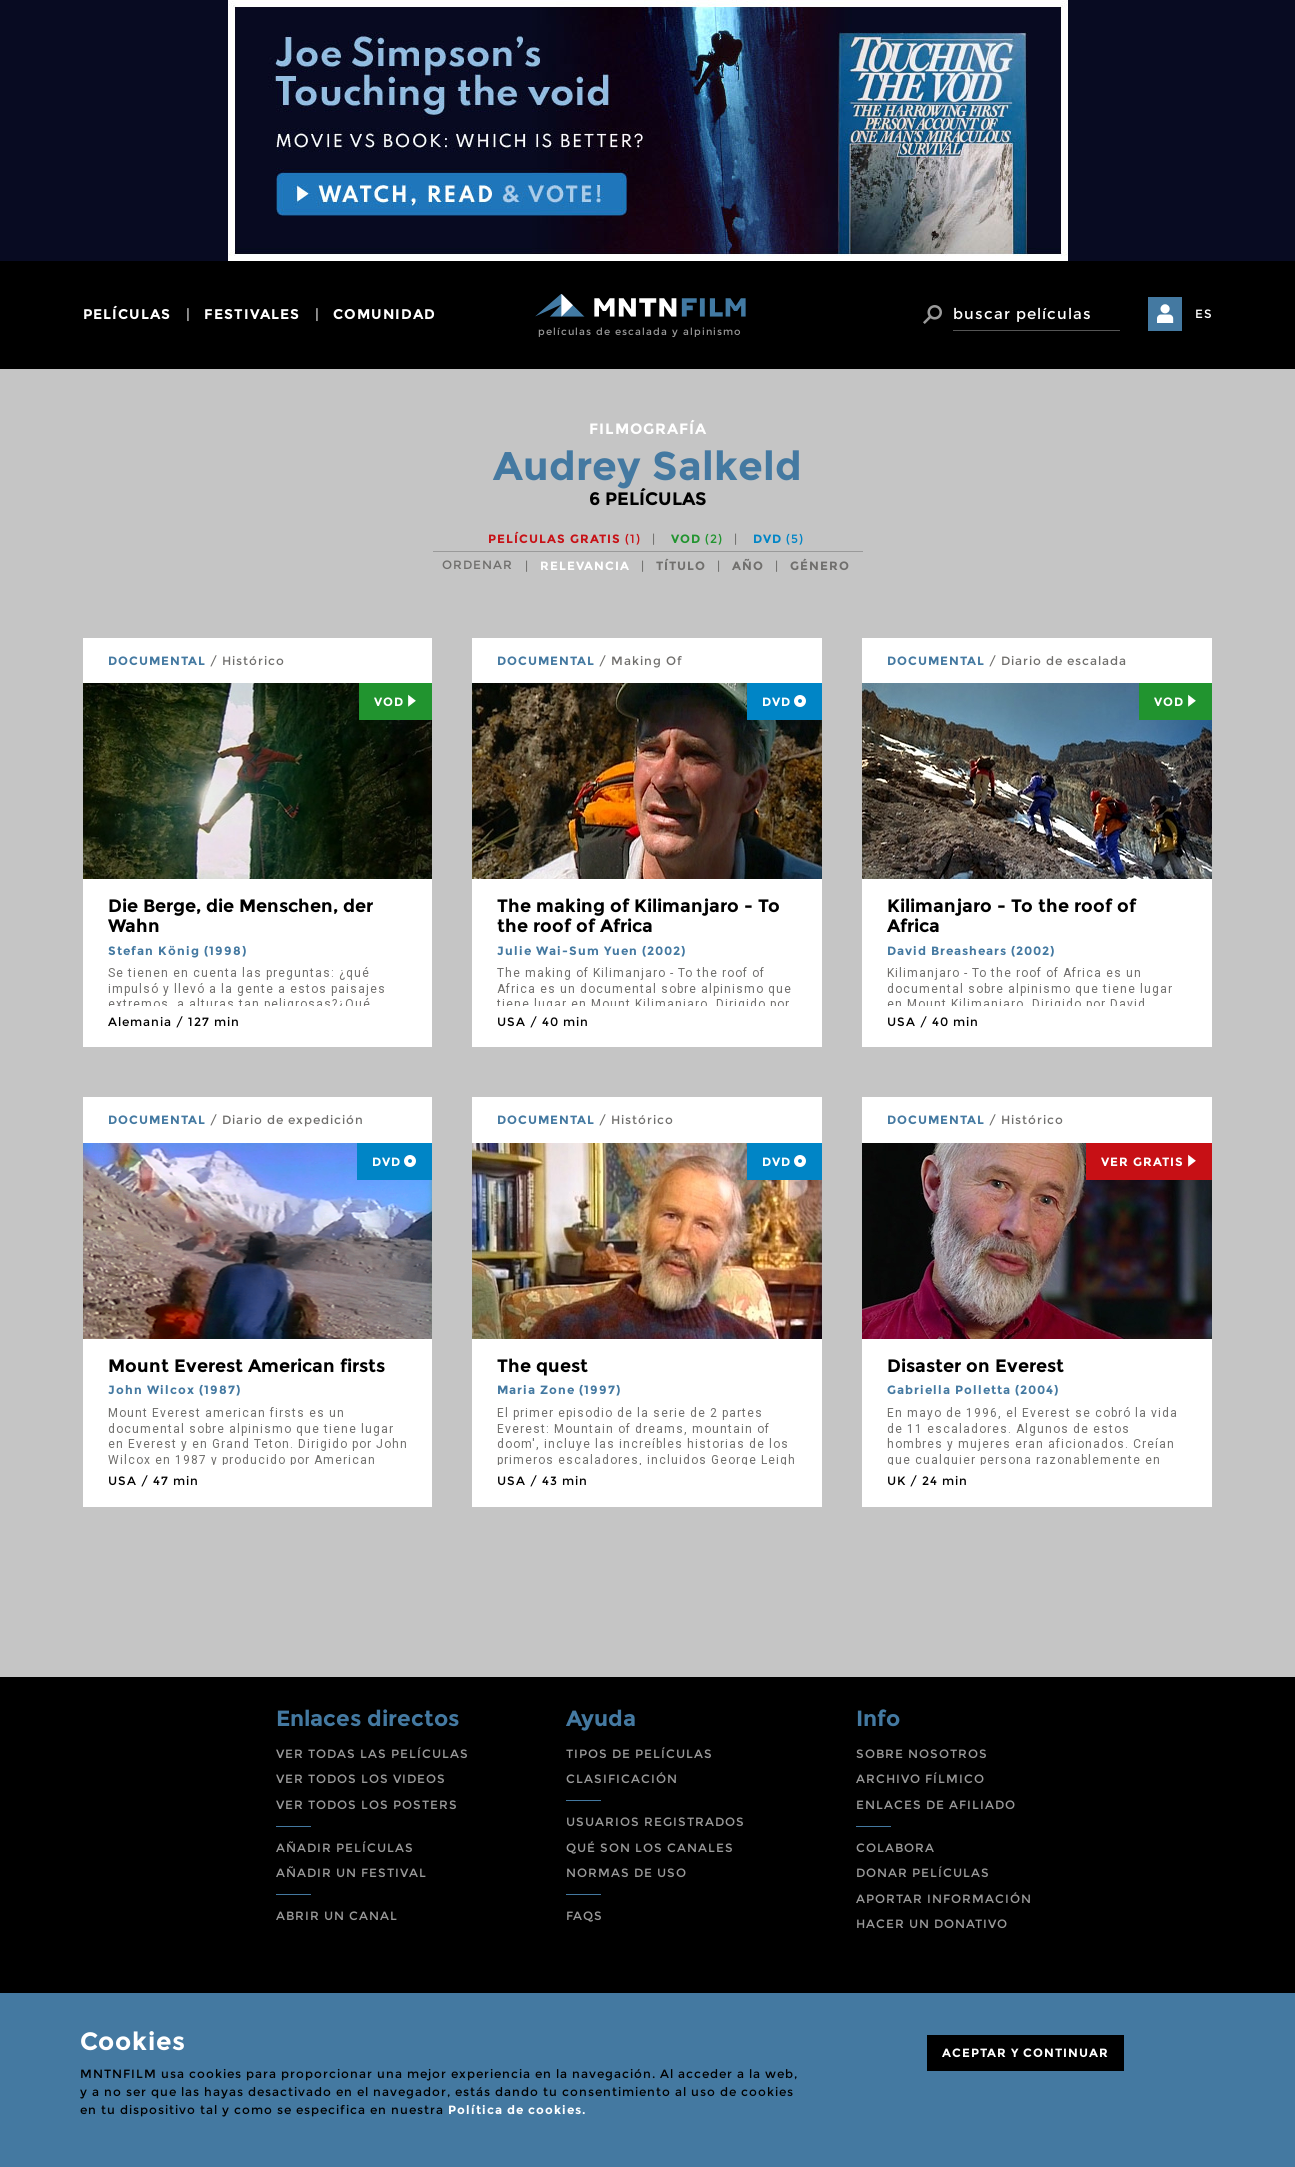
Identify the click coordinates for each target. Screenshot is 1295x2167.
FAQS (584, 1915)
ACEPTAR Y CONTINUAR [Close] (1025, 2052)
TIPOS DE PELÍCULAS (639, 1753)
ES (1204, 313)
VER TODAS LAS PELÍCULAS (372, 1753)
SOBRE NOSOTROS (922, 1753)
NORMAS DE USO (626, 1872)
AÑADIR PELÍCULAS (345, 1847)
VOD (697, 538)
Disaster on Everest (975, 1366)
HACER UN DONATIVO (932, 1923)
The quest (542, 1366)
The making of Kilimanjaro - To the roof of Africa (638, 916)
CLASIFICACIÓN (622, 1778)
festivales (252, 314)
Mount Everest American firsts (246, 1366)
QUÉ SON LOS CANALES (650, 1847)
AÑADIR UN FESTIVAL (351, 1872)
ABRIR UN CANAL (337, 1915)
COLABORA (895, 1847)
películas (127, 314)
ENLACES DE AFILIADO (936, 1804)
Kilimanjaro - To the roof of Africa (1011, 916)
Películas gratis (564, 538)
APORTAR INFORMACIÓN (944, 1898)
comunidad (384, 314)
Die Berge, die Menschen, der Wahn (240, 916)
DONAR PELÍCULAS (923, 1872)
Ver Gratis (1149, 1161)
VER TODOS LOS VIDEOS (361, 1778)
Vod (395, 701)
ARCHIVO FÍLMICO (920, 1778)
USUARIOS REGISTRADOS (655, 1821)
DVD (778, 538)
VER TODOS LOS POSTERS (367, 1804)
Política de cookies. (517, 2109)
